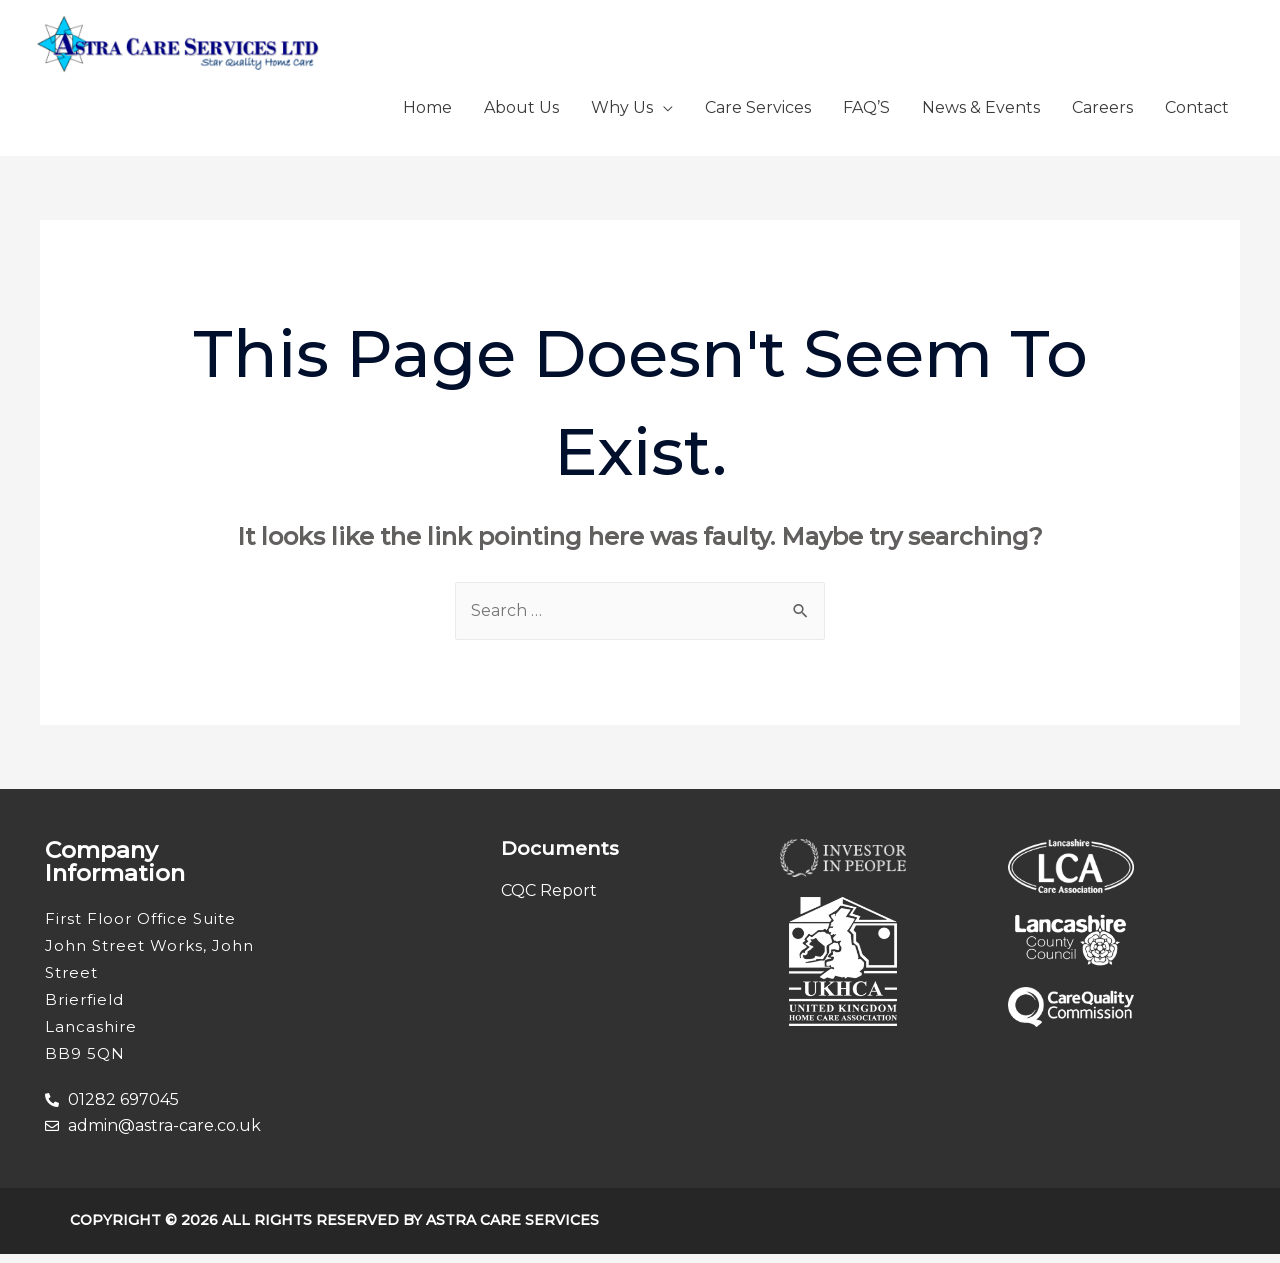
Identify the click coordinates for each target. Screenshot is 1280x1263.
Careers (1102, 116)
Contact (1197, 116)
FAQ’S (866, 116)
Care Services (758, 116)
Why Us (622, 116)
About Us (521, 116)
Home (427, 116)
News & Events (981, 116)
